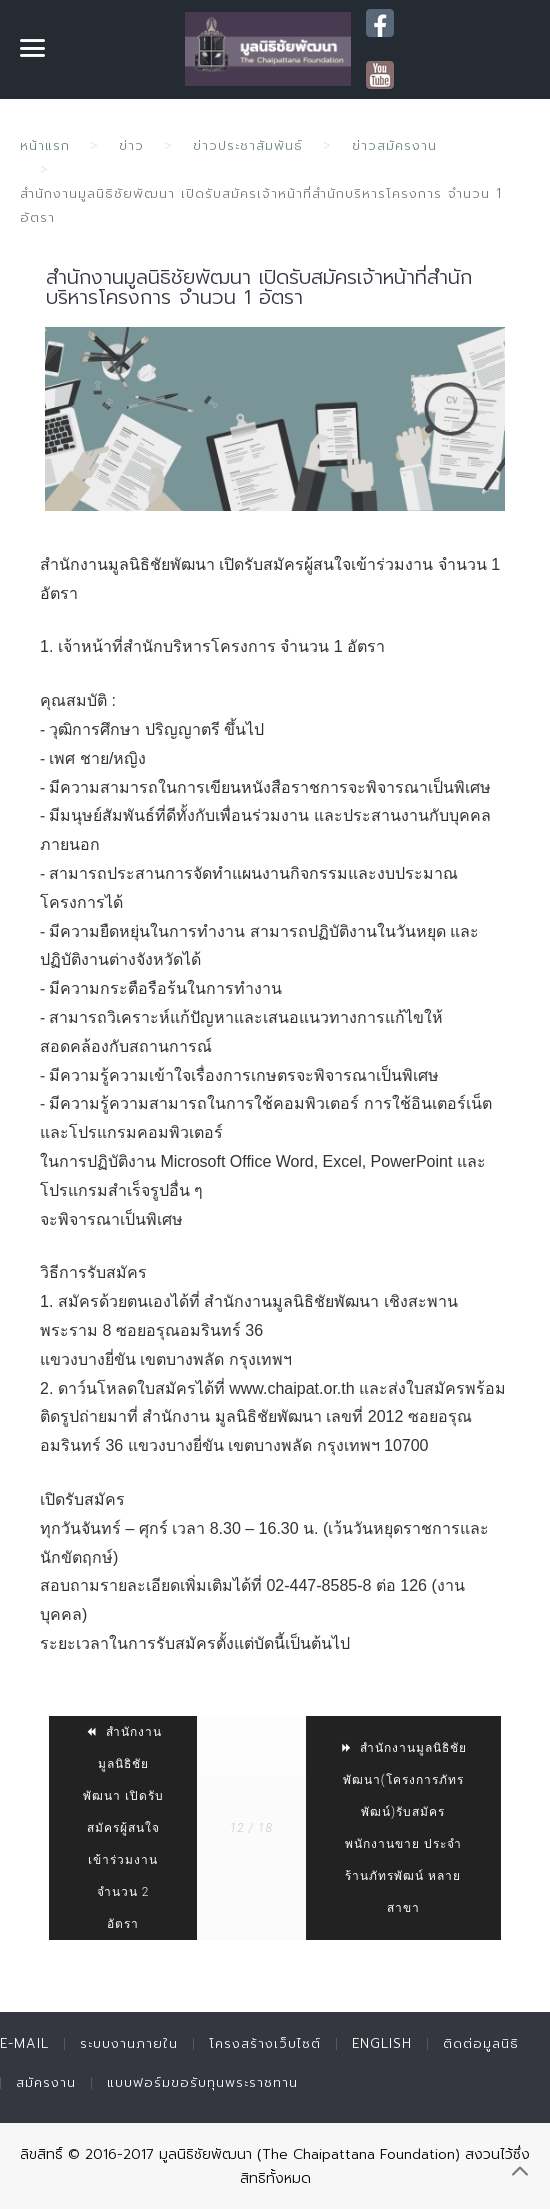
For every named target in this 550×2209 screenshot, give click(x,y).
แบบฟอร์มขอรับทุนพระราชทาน (202, 2082)
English (382, 2043)
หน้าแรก (45, 145)
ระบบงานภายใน (129, 2043)
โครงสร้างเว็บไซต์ (265, 2043)
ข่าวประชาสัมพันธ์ (248, 145)
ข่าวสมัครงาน (394, 145)
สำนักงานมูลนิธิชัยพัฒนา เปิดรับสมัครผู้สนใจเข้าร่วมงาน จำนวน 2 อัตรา (123, 1828)
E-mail (24, 2043)
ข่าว (131, 145)
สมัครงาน (46, 2082)
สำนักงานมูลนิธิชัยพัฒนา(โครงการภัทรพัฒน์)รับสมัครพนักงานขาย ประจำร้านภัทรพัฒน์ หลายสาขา (403, 1828)
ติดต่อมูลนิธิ (481, 2043)
